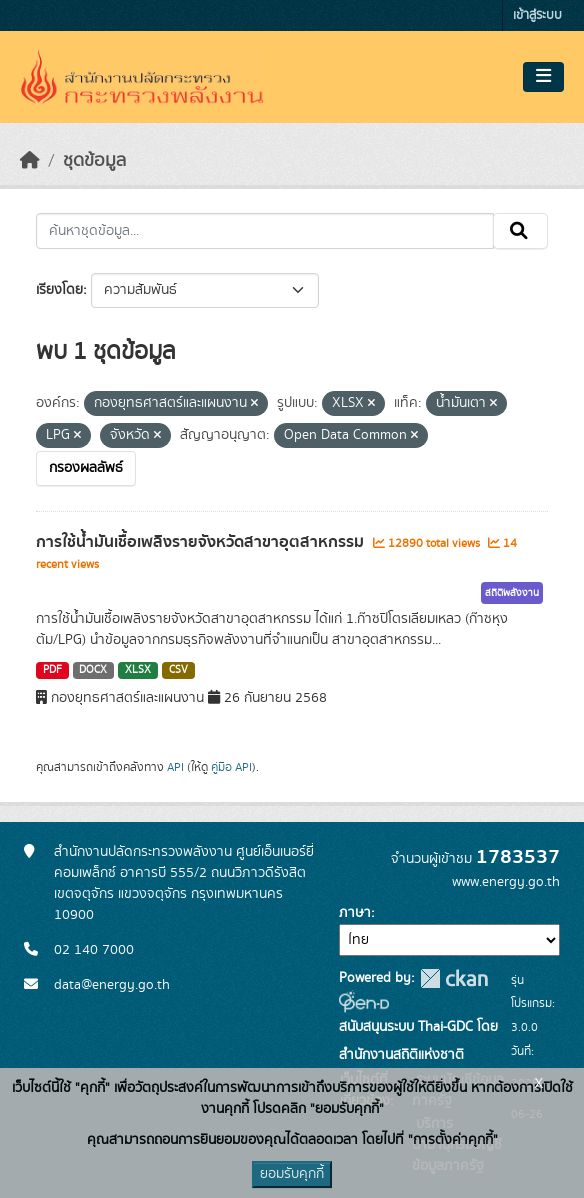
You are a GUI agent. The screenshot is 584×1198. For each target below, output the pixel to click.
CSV (178, 670)
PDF (52, 670)
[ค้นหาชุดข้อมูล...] (265, 231)
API (175, 767)
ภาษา (355, 913)
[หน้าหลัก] (30, 161)
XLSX (138, 670)
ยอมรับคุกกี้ (292, 1174)
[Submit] (520, 231)
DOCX (93, 670)
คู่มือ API (231, 767)
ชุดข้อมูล (94, 161)
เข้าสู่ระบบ (537, 15)
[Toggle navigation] (543, 77)
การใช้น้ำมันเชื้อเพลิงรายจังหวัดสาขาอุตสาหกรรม (202, 542)
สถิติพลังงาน (512, 593)
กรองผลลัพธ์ (86, 468)
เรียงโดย (59, 290)
